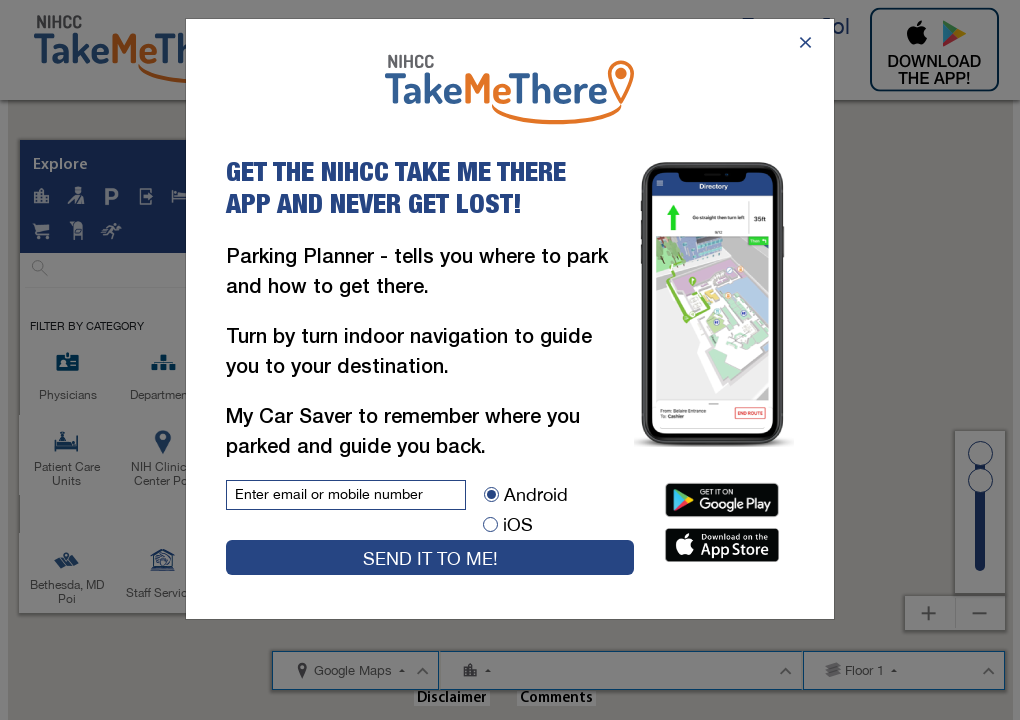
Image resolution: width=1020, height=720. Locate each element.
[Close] (805, 40)
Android (526, 494)
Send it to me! (430, 558)
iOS (508, 524)
